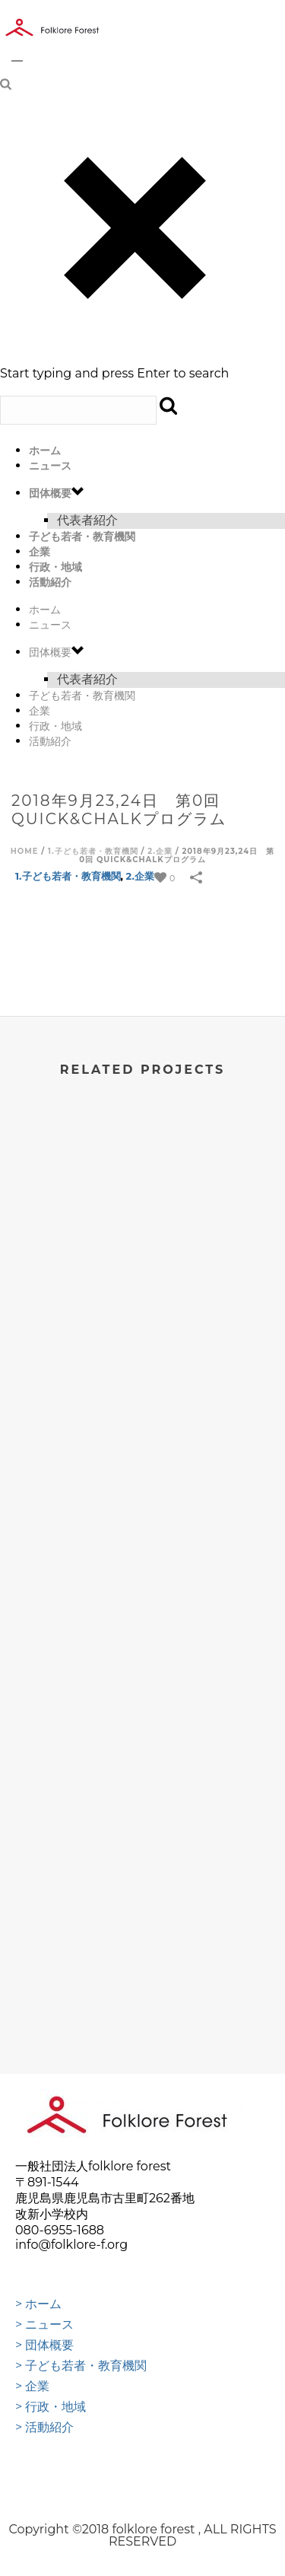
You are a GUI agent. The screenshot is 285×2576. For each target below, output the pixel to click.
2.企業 (160, 851)
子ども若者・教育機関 (82, 536)
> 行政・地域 (50, 2407)
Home (25, 851)
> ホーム (38, 2304)
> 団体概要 (44, 2345)
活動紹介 (50, 582)
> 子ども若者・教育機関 (81, 2366)
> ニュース (44, 2325)
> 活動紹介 (44, 2427)
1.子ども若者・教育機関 (93, 851)
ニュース (50, 466)
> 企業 (32, 2386)
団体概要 (50, 493)
